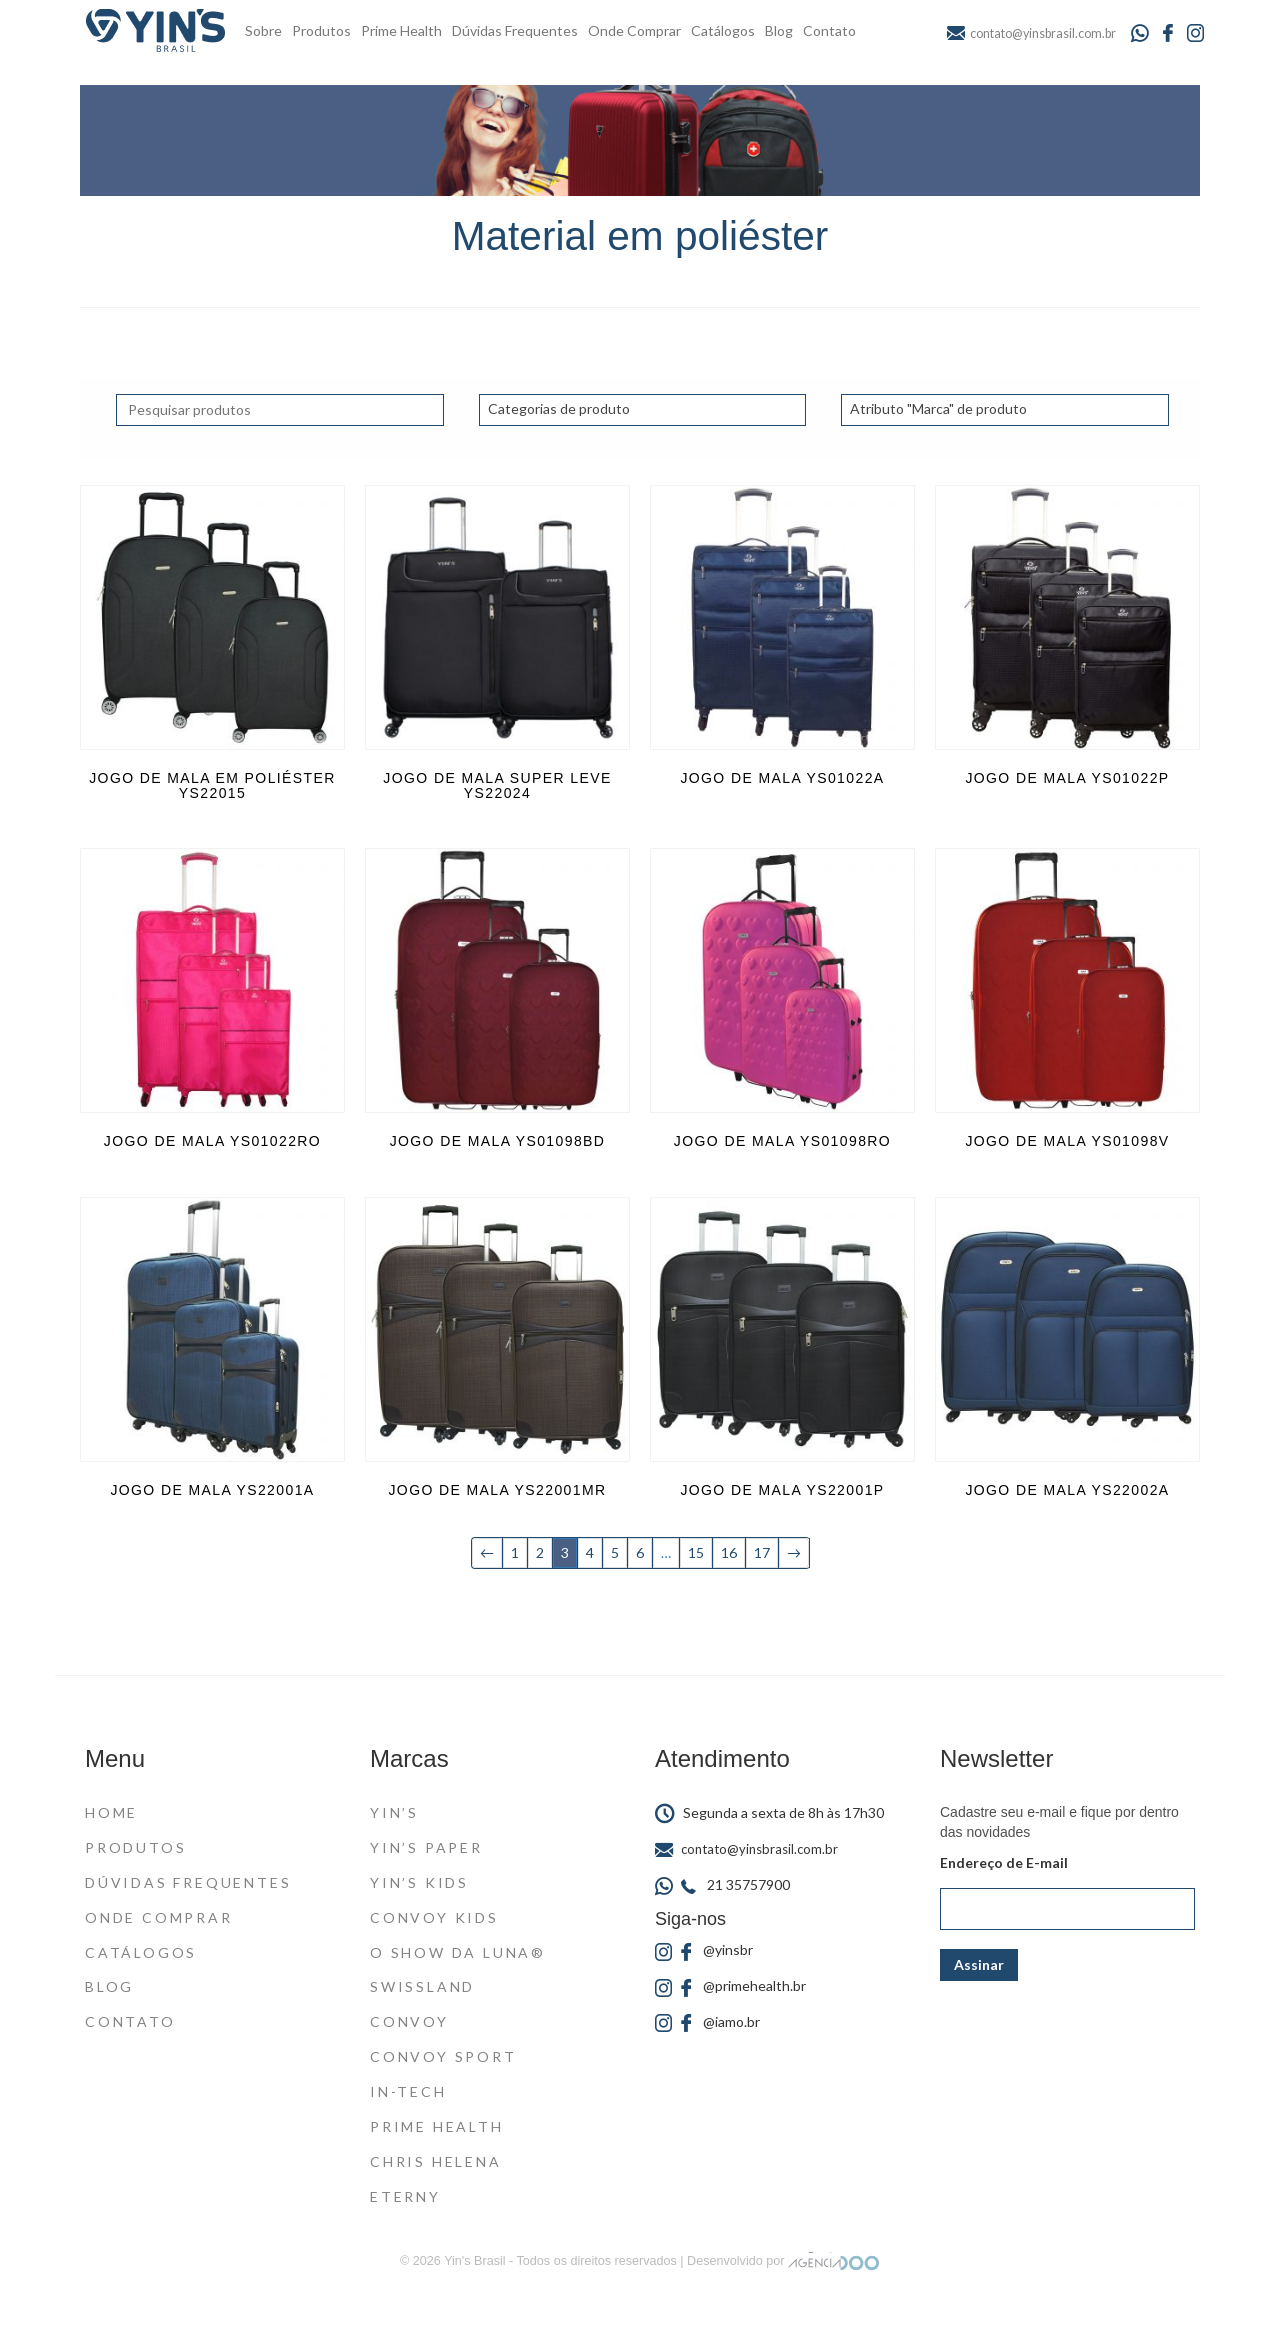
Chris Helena (436, 2161)
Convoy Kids (434, 1917)
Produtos (321, 30)
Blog (779, 30)
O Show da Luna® (458, 1952)
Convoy (409, 2021)
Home (111, 1812)
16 (729, 1552)
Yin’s (394, 1812)
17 (762, 1552)
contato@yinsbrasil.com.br (746, 1849)
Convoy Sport (443, 2056)
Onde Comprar (634, 30)
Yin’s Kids (419, 1882)
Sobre (263, 30)
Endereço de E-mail (1004, 1862)
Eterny (405, 2196)
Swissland (422, 1986)
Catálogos (723, 30)
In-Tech (408, 2091)
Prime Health (401, 30)
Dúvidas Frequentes (515, 30)
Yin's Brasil (474, 2261)
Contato (829, 30)
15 (696, 1552)
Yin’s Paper (426, 1847)
